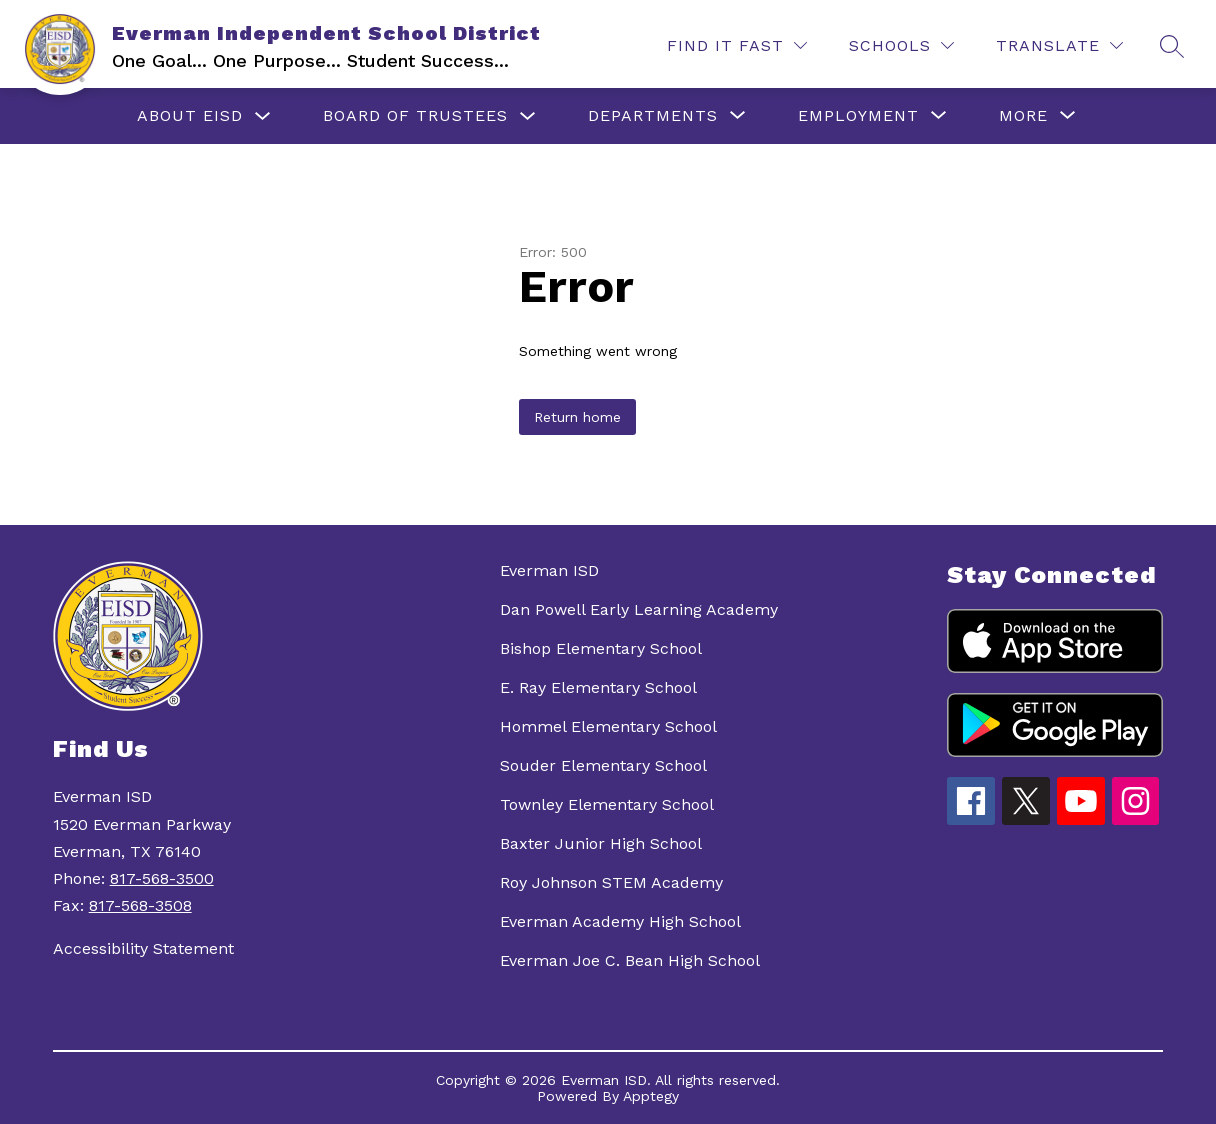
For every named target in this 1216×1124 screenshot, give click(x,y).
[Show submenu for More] (1023, 116)
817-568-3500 (162, 878)
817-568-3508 (140, 905)
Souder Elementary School (603, 765)
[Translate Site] (1059, 45)
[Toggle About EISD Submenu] (263, 116)
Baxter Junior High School (601, 843)
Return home (577, 417)
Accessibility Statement (143, 948)
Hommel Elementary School (608, 726)
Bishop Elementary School (601, 648)
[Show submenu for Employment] (858, 116)
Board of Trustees (415, 115)
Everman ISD (549, 570)
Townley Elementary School (607, 804)
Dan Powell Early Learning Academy (639, 609)
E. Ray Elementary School (598, 687)
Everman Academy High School (620, 921)
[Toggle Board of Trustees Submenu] (528, 116)
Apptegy (651, 1096)
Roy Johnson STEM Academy (611, 882)
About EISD (190, 115)
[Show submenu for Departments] (653, 116)
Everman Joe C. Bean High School (630, 960)
